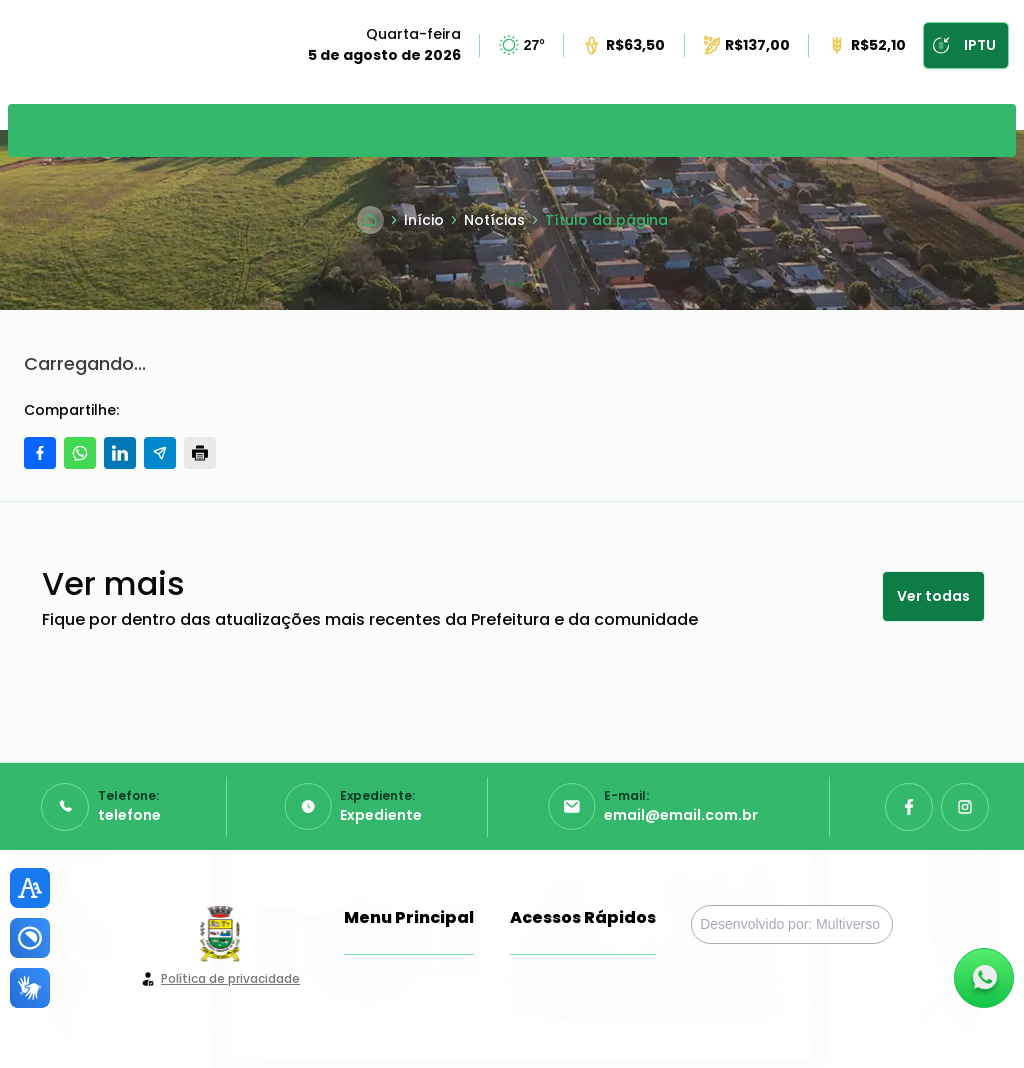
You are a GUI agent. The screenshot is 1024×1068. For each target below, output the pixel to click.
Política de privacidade (230, 978)
